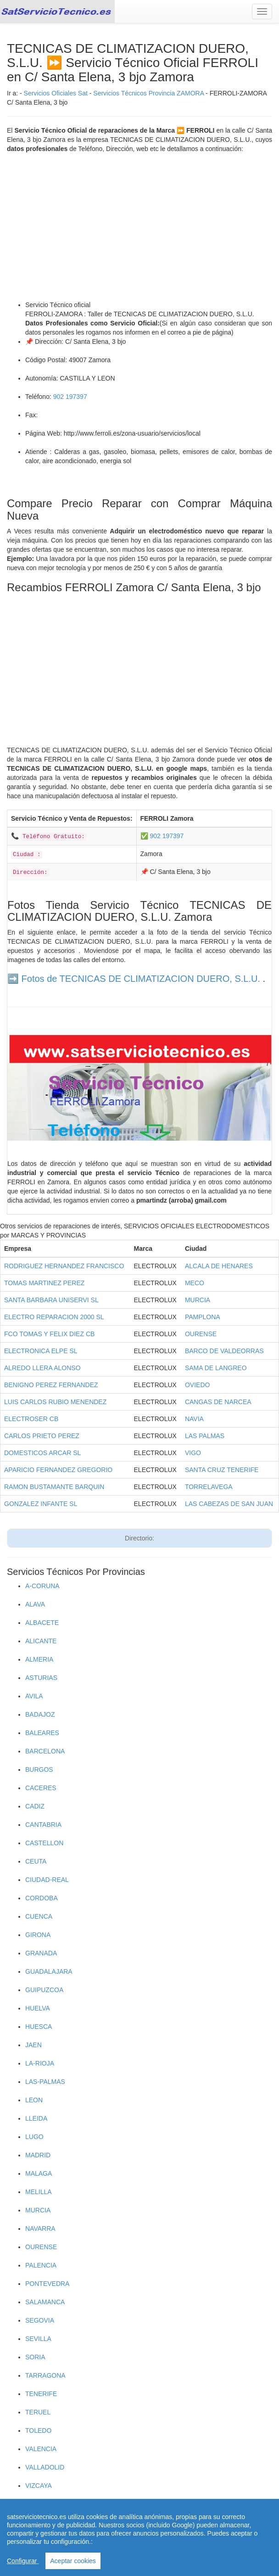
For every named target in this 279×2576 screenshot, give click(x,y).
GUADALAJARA (49, 1971)
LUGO (34, 2136)
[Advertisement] (139, 226)
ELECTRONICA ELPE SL (41, 1351)
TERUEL (37, 2412)
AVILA (34, 1696)
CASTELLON (44, 1843)
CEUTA (35, 1861)
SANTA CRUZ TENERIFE (222, 1469)
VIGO (193, 1452)
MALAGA (38, 2173)
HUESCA (38, 2026)
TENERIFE (41, 2393)
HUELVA (37, 2008)
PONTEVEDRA (47, 2283)
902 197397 (70, 396)
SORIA (35, 2357)
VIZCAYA (38, 2485)
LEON (34, 2100)
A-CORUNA (42, 1586)
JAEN (33, 2045)
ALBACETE (42, 1622)
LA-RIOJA (39, 2063)
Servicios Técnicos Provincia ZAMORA (148, 93)
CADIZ (35, 1806)
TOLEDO (38, 2430)
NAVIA (194, 1418)
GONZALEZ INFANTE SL (40, 1503)
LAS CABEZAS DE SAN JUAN (229, 1503)
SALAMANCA (45, 2302)
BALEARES (42, 1732)
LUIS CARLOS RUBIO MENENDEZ (55, 1402)
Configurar (23, 2561)
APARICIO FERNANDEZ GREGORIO (58, 1469)
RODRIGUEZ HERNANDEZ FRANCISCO (64, 1266)
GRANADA (41, 1953)
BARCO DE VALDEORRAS (224, 1351)
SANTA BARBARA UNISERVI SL (51, 1300)
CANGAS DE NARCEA (218, 1402)
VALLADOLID (44, 2467)
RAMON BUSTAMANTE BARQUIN (54, 1486)
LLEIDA (36, 2118)
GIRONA (37, 1934)
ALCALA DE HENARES (219, 1266)
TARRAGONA (45, 2375)
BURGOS (39, 1769)
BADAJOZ (40, 1714)
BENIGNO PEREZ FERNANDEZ (51, 1385)
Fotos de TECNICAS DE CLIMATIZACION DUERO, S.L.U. (141, 979)
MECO (194, 1283)
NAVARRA (40, 2228)
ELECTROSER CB (31, 1418)
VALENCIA (40, 2449)
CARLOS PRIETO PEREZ (41, 1435)
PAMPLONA (202, 1317)
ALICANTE (40, 1641)
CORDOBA (41, 1898)
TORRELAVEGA (209, 1486)
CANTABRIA (43, 1824)
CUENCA (38, 1916)
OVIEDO (197, 1385)
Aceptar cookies (73, 2561)
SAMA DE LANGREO (216, 1368)
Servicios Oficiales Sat (56, 93)
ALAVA (35, 1604)
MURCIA (197, 1300)
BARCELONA (45, 1751)
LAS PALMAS (204, 1435)
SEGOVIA (39, 2320)
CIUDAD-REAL (47, 1879)
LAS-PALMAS (45, 2081)
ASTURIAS (41, 1677)
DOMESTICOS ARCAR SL (42, 1452)
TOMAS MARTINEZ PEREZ (44, 1283)
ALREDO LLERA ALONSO (42, 1368)
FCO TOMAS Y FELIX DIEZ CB (49, 1334)
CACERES (40, 1788)
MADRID (37, 2155)
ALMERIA (39, 1659)
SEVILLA (38, 2338)
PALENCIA (40, 2265)
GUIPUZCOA (44, 1990)
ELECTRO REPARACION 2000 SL (54, 1317)
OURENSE (201, 1334)
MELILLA (38, 2191)
